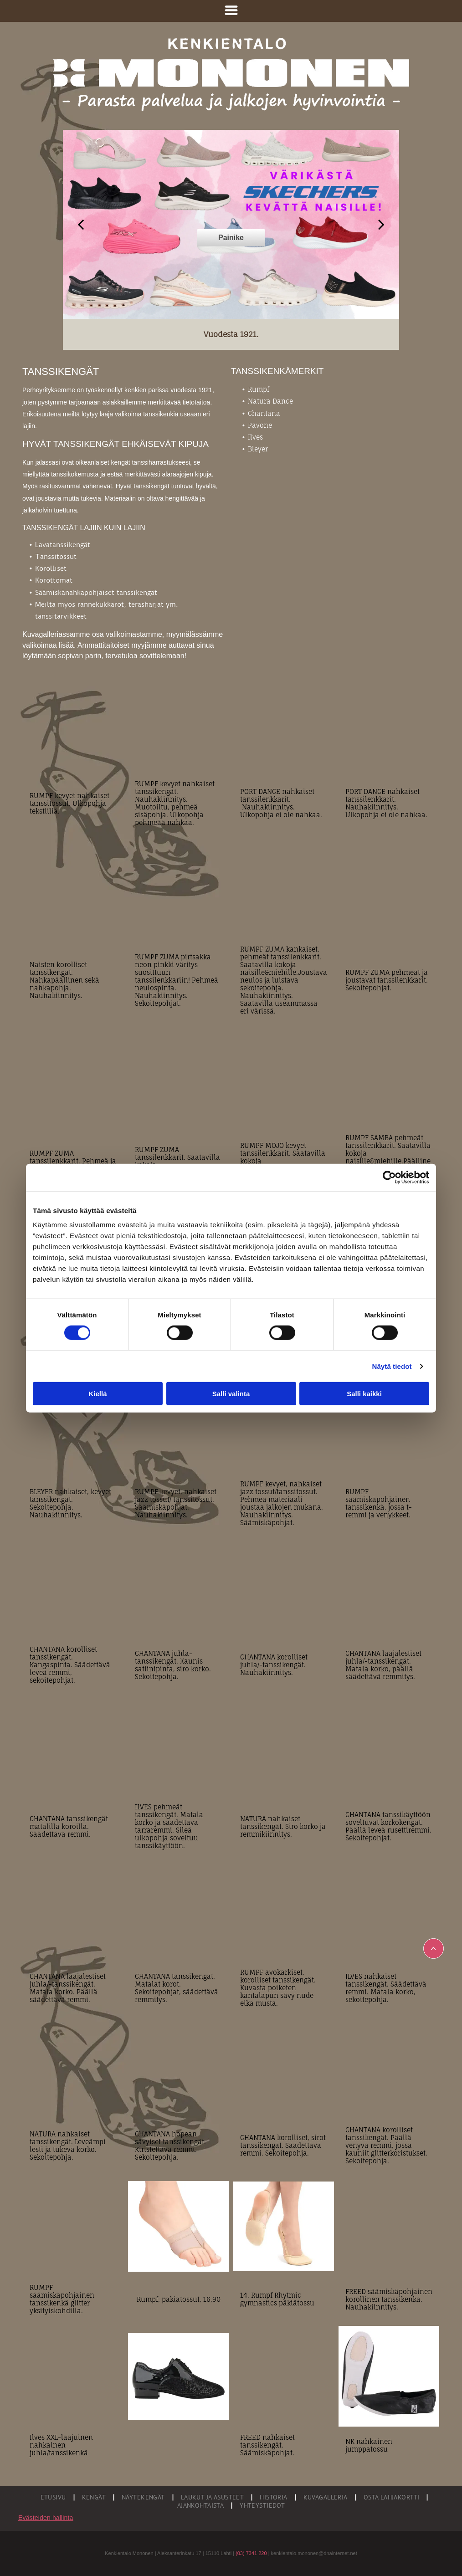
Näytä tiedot (392, 1366)
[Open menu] (231, 11)
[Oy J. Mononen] (178, 2376)
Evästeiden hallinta (45, 2517)
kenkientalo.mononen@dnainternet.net (314, 2553)
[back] (80, 224)
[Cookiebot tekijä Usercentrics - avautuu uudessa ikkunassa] (389, 1177)
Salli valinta (231, 1394)
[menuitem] (54, 2497)
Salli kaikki (364, 1394)
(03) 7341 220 (251, 2553)
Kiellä (97, 1394)
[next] (381, 224)
